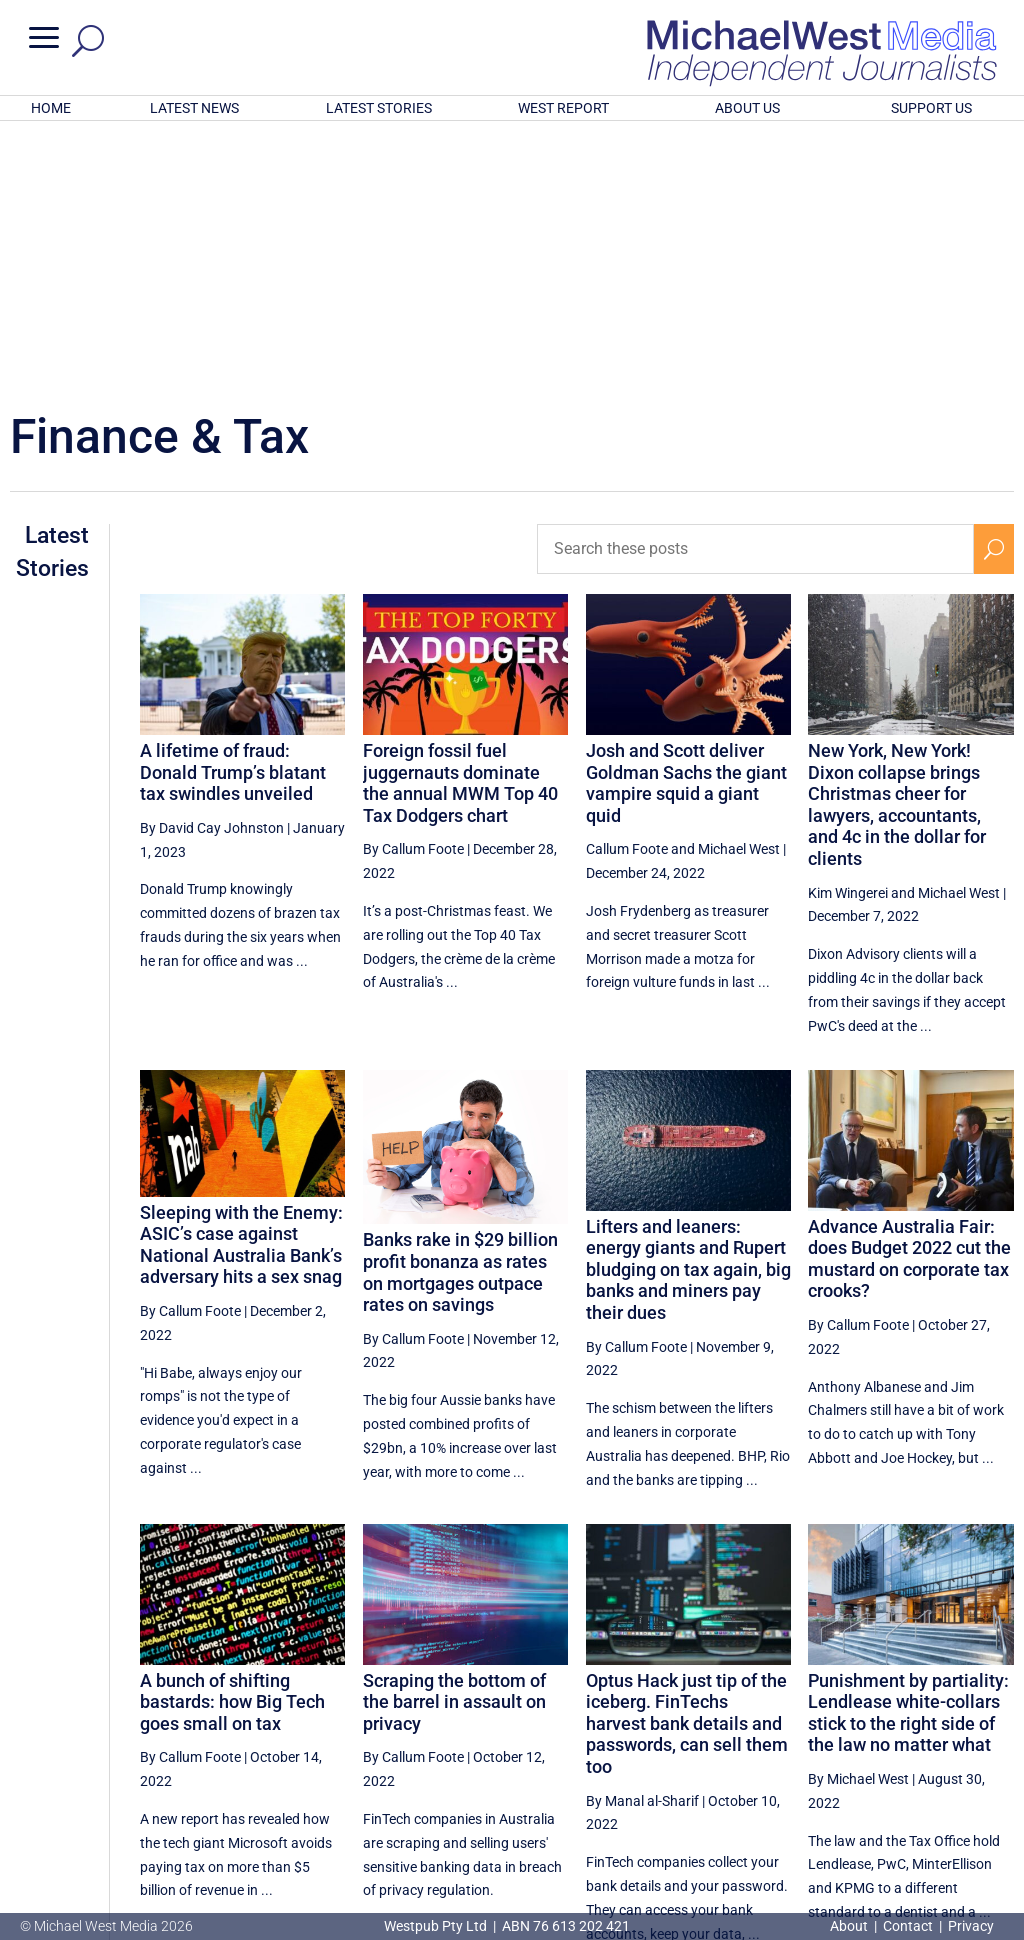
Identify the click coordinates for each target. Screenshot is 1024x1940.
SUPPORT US (931, 108)
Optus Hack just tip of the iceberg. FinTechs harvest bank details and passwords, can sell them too (687, 1461)
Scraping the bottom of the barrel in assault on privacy (454, 1440)
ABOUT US (747, 108)
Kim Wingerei (848, 631)
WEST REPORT (563, 108)
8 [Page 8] (951, 1756)
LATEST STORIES (379, 108)
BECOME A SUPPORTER (924, 1822)
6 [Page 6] (866, 1756)
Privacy (971, 1926)
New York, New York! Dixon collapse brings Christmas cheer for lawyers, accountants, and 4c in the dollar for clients (897, 542)
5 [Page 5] (824, 1756)
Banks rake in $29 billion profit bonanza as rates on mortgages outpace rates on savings (460, 1010)
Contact (908, 1926)
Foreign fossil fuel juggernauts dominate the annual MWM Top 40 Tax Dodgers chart (460, 521)
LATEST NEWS (194, 108)
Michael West (739, 587)
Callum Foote (627, 587)
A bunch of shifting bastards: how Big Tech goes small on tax (232, 1440)
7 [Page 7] (909, 1756)
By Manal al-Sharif (642, 1539)
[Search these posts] (755, 287)
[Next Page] (993, 1755)
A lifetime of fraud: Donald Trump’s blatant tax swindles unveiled (233, 510)
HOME (51, 108)
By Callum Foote (413, 587)
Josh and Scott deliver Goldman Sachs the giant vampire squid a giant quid (686, 521)
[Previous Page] (739, 1755)
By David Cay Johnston (212, 566)
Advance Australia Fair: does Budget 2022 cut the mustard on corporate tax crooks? (909, 997)
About (850, 1926)
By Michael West (858, 1517)
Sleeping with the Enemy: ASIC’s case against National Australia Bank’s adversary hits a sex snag (241, 983)
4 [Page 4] (781, 1756)
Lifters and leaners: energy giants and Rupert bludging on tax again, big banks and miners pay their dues (688, 1007)
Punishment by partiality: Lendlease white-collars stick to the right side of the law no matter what (908, 1451)
